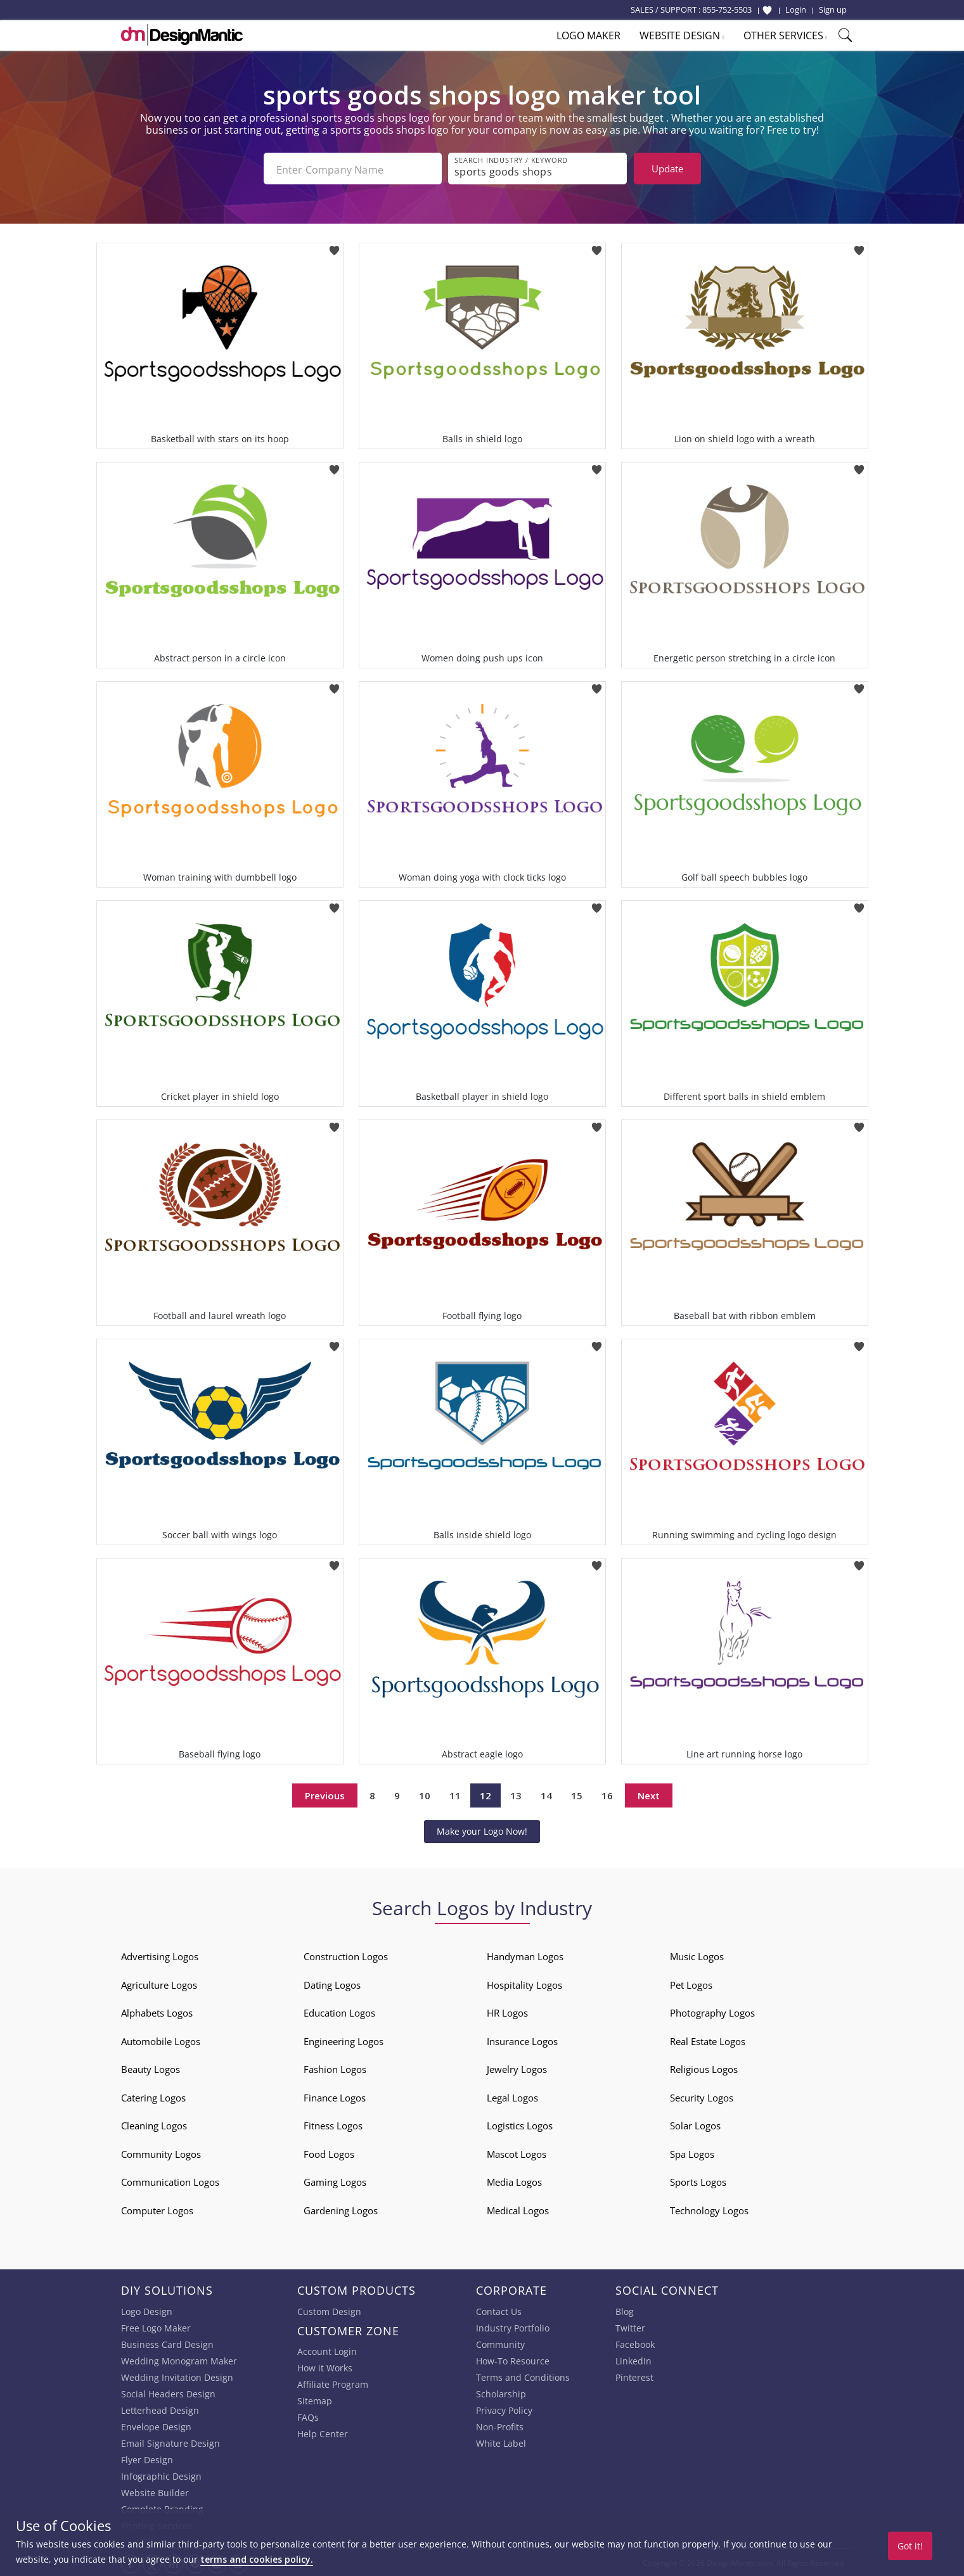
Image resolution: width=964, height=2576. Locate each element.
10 (424, 1793)
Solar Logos (695, 2124)
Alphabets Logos (157, 2011)
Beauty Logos (150, 2068)
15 (576, 1793)
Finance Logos (335, 2096)
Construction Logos (346, 1955)
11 (455, 1793)
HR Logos (507, 2011)
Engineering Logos (343, 2040)
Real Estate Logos (707, 2040)
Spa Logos (692, 2152)
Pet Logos (691, 1983)
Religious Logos (704, 2068)
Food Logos (329, 2152)
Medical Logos (518, 2209)
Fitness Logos (333, 2124)
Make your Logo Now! (482, 1830)
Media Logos (514, 2180)
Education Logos (339, 2011)
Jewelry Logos (517, 2068)
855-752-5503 (727, 9)
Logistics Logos (520, 2124)
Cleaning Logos (154, 2124)
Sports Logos (698, 2180)
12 (485, 1793)
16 (607, 1793)
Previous (325, 1793)
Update (667, 168)
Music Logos (697, 1955)
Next (649, 1793)
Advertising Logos (159, 1955)
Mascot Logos (516, 2152)
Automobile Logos (160, 2040)
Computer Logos (157, 2209)
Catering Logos (153, 2096)
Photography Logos (712, 2011)
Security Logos (701, 2096)
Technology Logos (709, 2209)
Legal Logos (512, 2096)
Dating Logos (332, 1983)
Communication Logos (170, 2180)
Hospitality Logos (524, 1983)
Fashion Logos (335, 2068)
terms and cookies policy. (256, 2559)
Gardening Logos (341, 2209)
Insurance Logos (522, 2040)
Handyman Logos (525, 1955)
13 (516, 1793)
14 (546, 1793)
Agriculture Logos (159, 1983)
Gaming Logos (335, 2180)
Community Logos (161, 2152)
